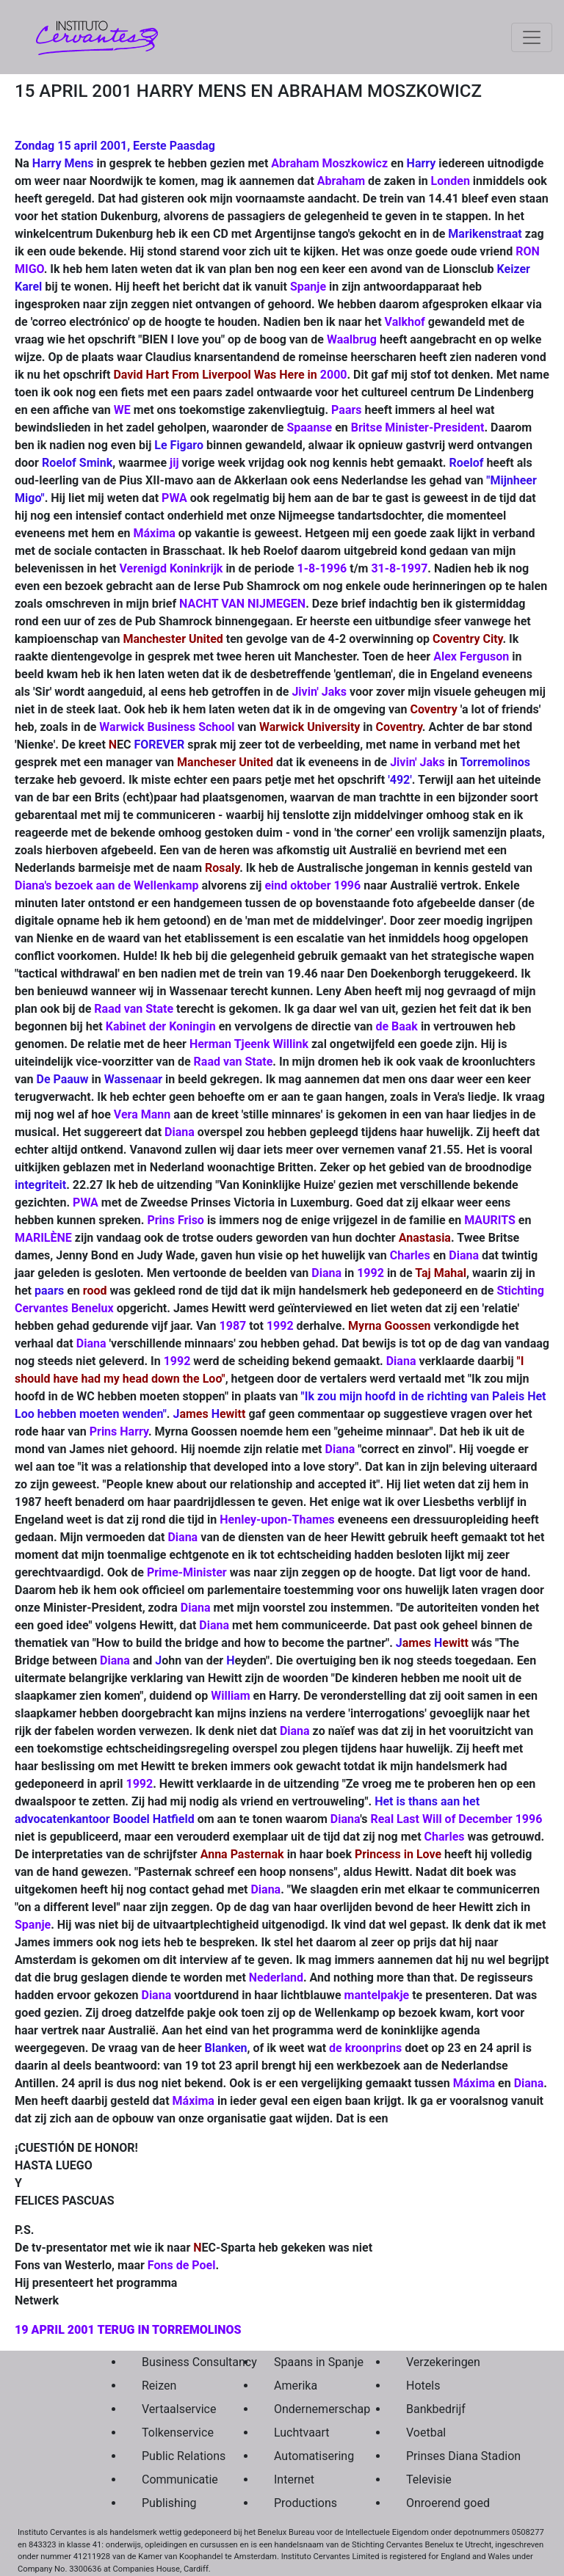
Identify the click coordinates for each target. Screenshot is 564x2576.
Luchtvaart (302, 2432)
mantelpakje (377, 1995)
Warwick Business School (166, 727)
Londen (450, 181)
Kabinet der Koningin (161, 1026)
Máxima (155, 533)
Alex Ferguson (471, 656)
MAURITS (490, 1220)
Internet (294, 2479)
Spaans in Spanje (305, 2362)
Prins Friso (175, 1220)
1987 (235, 1326)
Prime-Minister (188, 1572)
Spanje (308, 287)
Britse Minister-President (418, 427)
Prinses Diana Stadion (437, 2456)
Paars (346, 410)
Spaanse (309, 427)
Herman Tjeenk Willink (248, 1044)
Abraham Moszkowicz (329, 163)
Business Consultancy (173, 2362)
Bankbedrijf (436, 2409)
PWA (174, 498)
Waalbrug (352, 339)
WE (122, 410)
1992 (370, 1273)
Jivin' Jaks (319, 692)
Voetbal (426, 2432)
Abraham (341, 181)
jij (174, 463)
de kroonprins (365, 2048)
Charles (410, 1255)
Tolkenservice (173, 2432)
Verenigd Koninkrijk (171, 568)
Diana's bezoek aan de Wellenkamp (107, 885)
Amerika (295, 2386)
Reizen (159, 2386)
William (230, 1696)
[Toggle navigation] (531, 37)
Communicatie (173, 2479)
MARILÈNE (43, 1238)
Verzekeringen (437, 2362)
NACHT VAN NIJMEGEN (242, 604)
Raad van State (133, 1009)
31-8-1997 (399, 568)
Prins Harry (119, 1431)
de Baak (396, 1026)
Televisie (429, 2479)
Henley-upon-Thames (278, 1520)
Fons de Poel (182, 2265)
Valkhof (405, 322)
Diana (179, 1132)
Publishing (169, 2503)
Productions (305, 2503)
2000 (333, 375)
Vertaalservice (173, 2409)
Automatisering (305, 2456)
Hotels (423, 2386)
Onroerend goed (437, 2503)
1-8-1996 (322, 568)
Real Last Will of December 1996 (456, 1819)
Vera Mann (142, 1114)
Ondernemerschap (305, 2409)
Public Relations (173, 2456)
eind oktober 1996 (314, 885)
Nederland (276, 1977)
